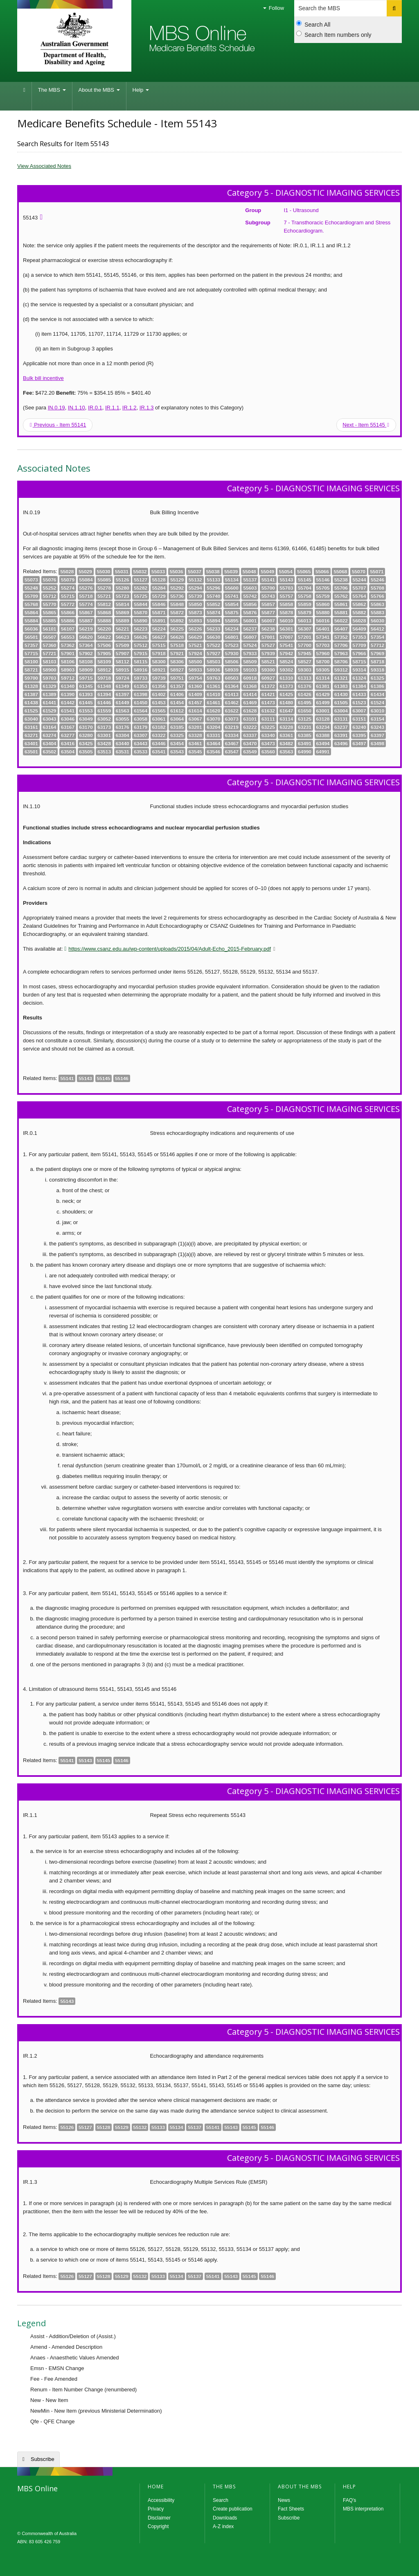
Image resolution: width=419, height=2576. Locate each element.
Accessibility (161, 2500)
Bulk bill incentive (43, 378)
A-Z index (223, 2526)
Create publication (232, 2509)
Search (220, 2500)
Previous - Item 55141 (58, 425)
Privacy (156, 2509)
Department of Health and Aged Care (74, 39)
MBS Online (68, 2507)
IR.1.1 (112, 407)
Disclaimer (159, 2518)
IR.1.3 (147, 407)
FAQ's (349, 2500)
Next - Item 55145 (365, 425)
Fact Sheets (291, 2509)
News (284, 2500)
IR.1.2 (129, 407)
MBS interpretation (363, 2509)
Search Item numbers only (333, 34)
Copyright (158, 2526)
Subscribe (42, 2459)
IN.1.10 (76, 407)
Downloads (225, 2518)
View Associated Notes (44, 166)
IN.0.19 (56, 407)
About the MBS (99, 90)
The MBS (52, 90)
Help (141, 90)
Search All (313, 24)
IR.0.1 (95, 407)
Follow (273, 8)
